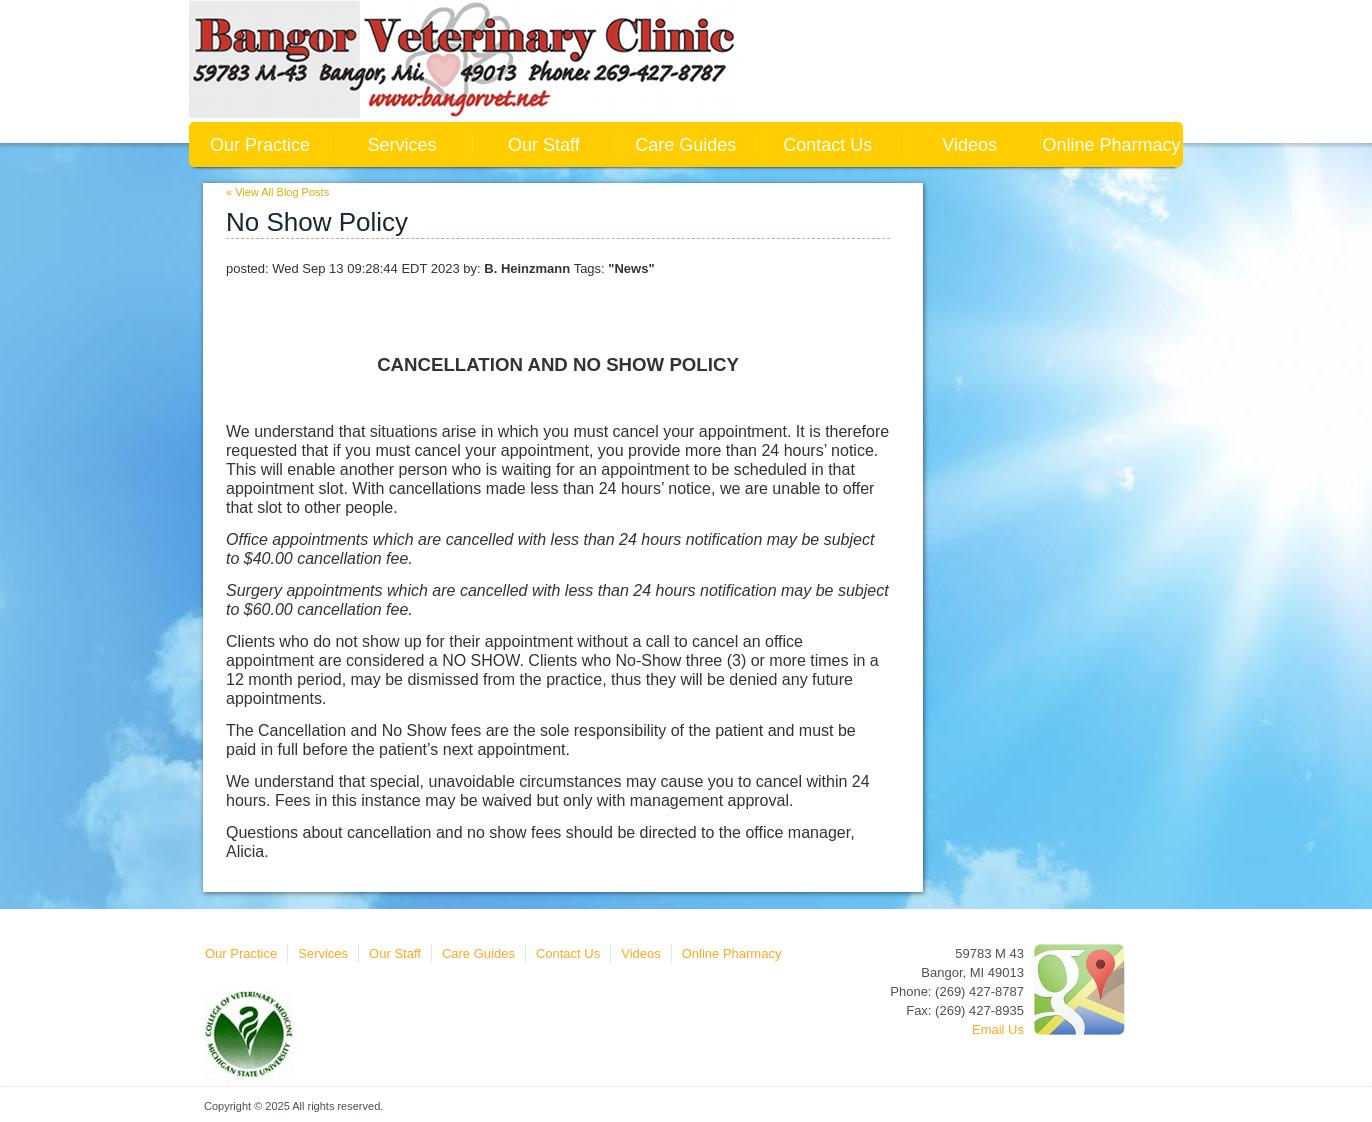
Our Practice (260, 145)
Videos (969, 145)
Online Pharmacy (1112, 145)
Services (401, 145)
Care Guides (685, 145)
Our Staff (544, 145)
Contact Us (827, 145)
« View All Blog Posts (277, 192)
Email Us (998, 1029)
